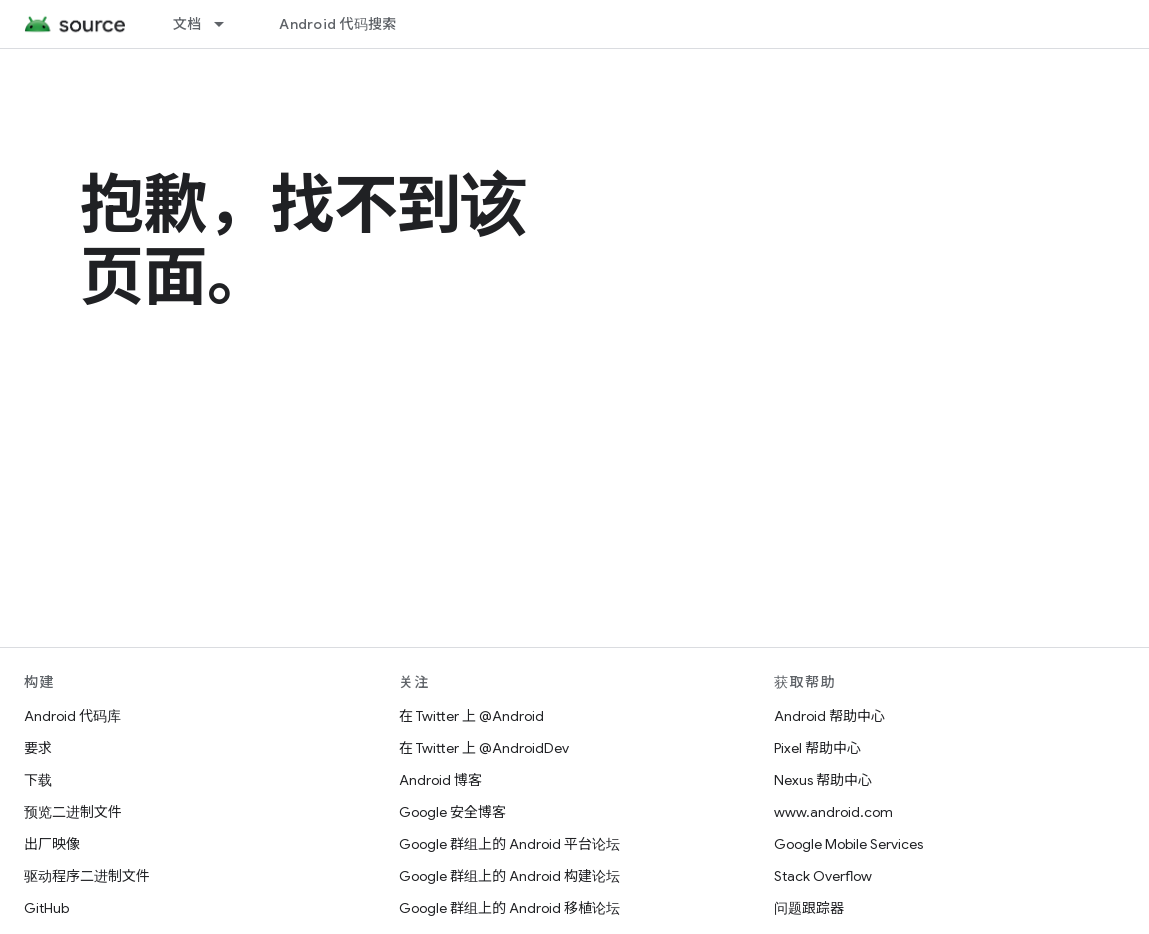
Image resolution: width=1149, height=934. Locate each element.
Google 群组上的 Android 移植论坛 (509, 908)
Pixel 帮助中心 (817, 748)
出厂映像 (52, 844)
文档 (187, 24)
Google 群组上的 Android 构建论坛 (509, 876)
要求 (38, 748)
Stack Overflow (823, 876)
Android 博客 (440, 780)
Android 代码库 (72, 716)
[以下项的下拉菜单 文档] (228, 24)
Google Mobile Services (848, 844)
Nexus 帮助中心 (823, 780)
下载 (38, 780)
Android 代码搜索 (337, 24)
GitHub (46, 908)
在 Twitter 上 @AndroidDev (484, 748)
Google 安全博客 (452, 812)
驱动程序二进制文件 (87, 876)
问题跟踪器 (809, 908)
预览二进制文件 (73, 812)
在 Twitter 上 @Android (471, 716)
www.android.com (833, 812)
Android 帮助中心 (829, 716)
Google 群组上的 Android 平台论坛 (509, 844)
